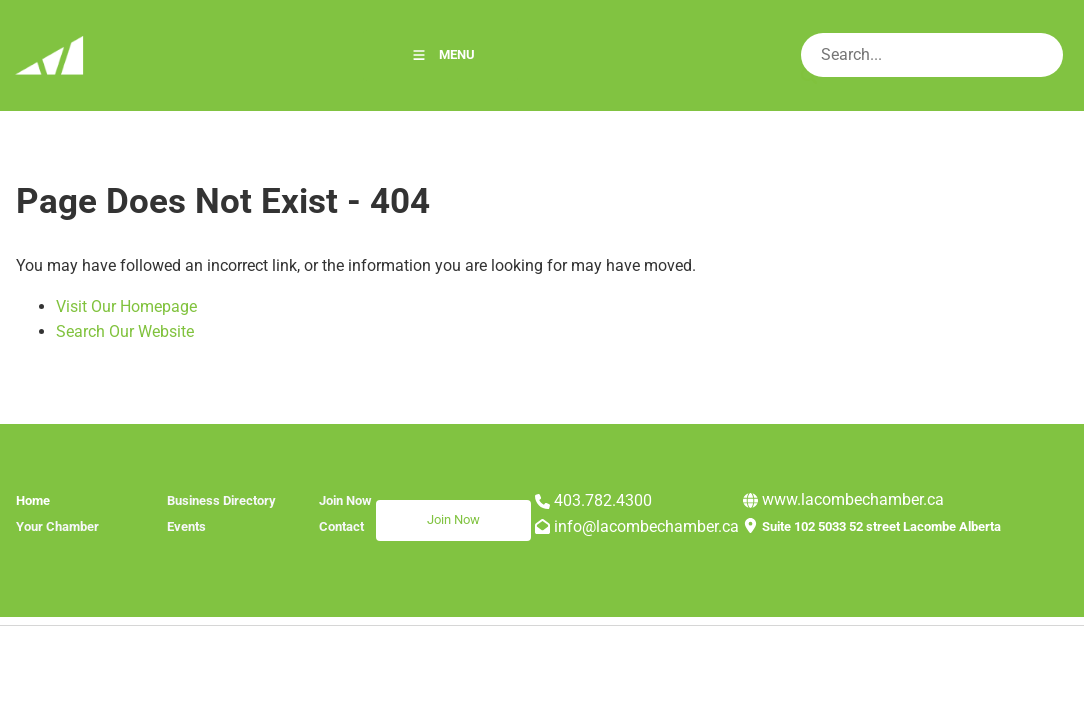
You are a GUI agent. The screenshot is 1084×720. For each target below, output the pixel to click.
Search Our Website (125, 331)
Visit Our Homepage (126, 306)
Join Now (402, 511)
